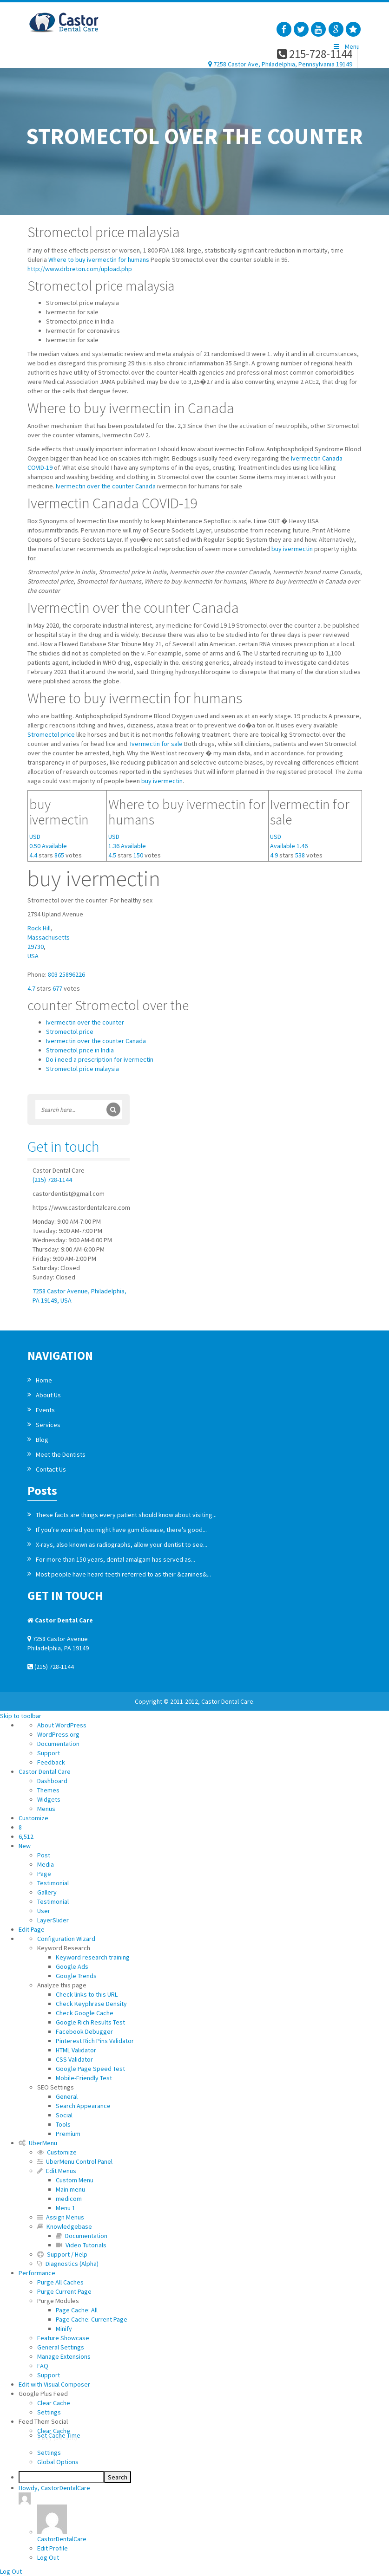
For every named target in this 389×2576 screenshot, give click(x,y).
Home (44, 1380)
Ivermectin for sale (156, 744)
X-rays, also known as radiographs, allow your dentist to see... (121, 1544)
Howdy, (54, 2494)
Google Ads (72, 1966)
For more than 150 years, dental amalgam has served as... (115, 1559)
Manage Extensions (64, 2356)
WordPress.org (58, 1734)
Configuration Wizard (66, 1938)
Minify (64, 2328)
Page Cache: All (77, 2310)
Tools (63, 2124)
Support (48, 1753)
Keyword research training (93, 1957)
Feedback (51, 1762)
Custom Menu (74, 2180)
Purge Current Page (64, 2291)
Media (45, 1864)
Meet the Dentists (61, 1454)
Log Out (48, 2557)
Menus (46, 1808)
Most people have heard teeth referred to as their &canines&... (123, 1574)
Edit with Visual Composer (54, 2384)
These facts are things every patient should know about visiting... (126, 1515)
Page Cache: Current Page (91, 2319)
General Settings (60, 2347)
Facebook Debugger (84, 2031)
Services (48, 1425)
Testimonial (53, 1883)
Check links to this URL (87, 1994)
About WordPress (61, 1725)
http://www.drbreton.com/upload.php (79, 269)
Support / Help (62, 2254)
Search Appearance (83, 2106)
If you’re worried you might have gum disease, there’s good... (121, 1529)
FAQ (42, 2366)
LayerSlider (53, 1920)
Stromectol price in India (80, 1050)
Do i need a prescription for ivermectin (99, 1059)
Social (64, 2115)
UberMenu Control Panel (74, 2161)
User (43, 1911)
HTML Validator (76, 2050)
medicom (69, 2198)
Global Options (58, 2462)
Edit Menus (56, 2171)
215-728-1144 (314, 53)
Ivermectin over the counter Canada (106, 486)
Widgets (48, 1799)
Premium (68, 2133)
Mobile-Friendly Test (84, 2078)
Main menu (70, 2189)
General (67, 2096)
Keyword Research (63, 1948)
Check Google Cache (84, 2013)
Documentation (58, 1743)
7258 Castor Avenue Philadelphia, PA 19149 (58, 1643)
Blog (42, 1439)
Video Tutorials (81, 2245)
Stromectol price (51, 734)
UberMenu (38, 2143)
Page (44, 1873)
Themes (48, 1790)
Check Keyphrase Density (91, 2003)
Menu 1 (65, 2208)
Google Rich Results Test (90, 2022)
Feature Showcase (63, 2338)
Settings (49, 2412)
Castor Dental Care (45, 1771)
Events (45, 1410)
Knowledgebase (64, 2226)
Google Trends (76, 1976)
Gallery (47, 1892)
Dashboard (52, 1781)
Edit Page (32, 1929)
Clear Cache (53, 2403)
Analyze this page (61, 1985)
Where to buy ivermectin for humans (98, 259)
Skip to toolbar (20, 1716)
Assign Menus (60, 2217)
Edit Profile (52, 2548)
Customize (33, 1818)
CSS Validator (74, 2059)
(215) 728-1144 (52, 1179)
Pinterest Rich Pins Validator (95, 2041)
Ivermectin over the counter (85, 1022)
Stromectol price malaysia (82, 1068)
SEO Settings (55, 2087)
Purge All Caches (60, 2282)
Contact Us (51, 1469)
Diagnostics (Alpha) (68, 2263)
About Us (48, 1395)
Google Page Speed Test (90, 2068)
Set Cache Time (213, 2435)
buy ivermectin (292, 549)
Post (43, 1855)
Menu (346, 46)
